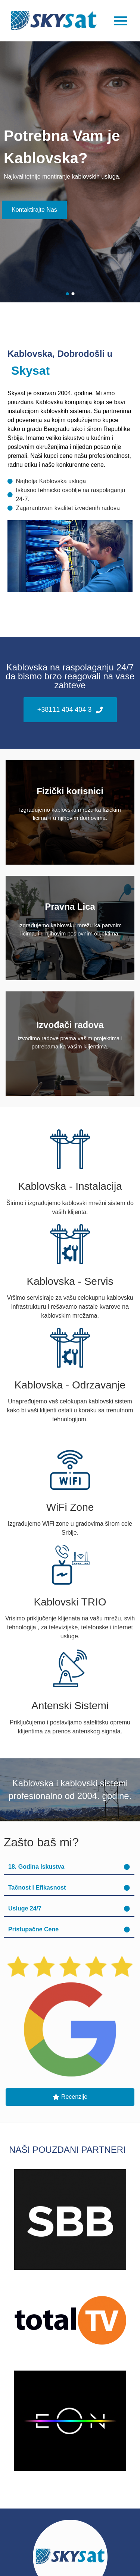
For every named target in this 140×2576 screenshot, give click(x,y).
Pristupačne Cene (33, 1929)
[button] (69, 1867)
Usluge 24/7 (24, 1908)
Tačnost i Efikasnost (37, 1887)
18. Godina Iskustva (36, 1866)
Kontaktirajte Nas (34, 210)
